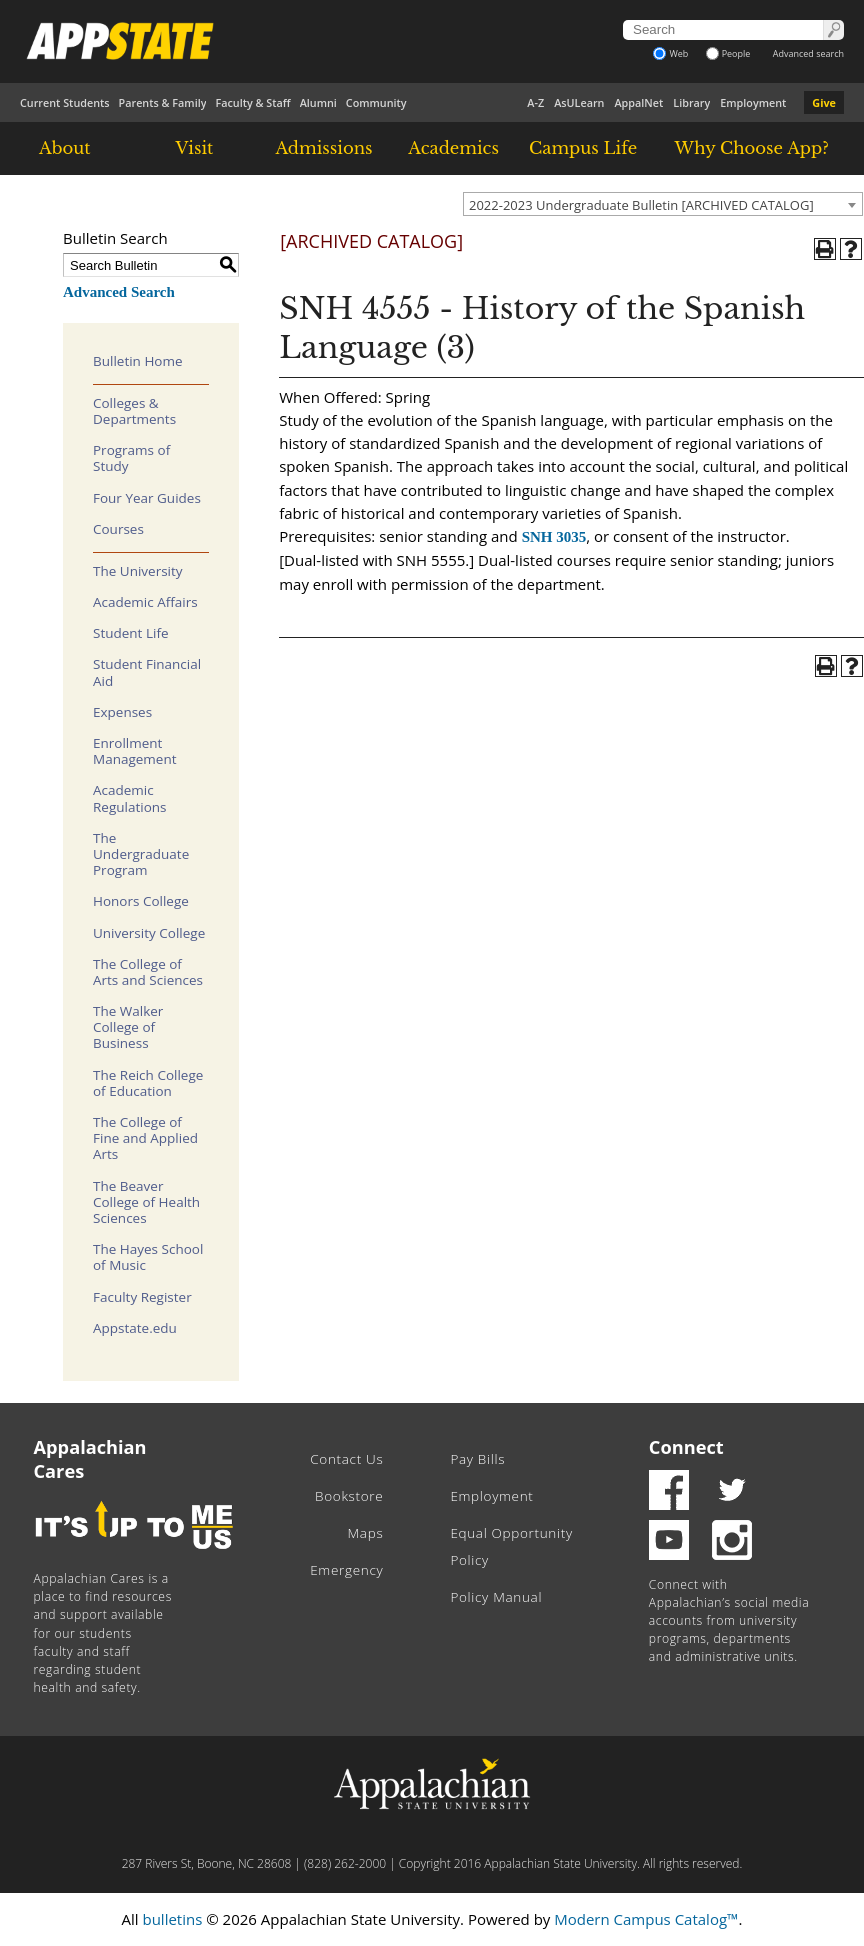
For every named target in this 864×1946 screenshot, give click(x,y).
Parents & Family (163, 102)
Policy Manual (496, 1597)
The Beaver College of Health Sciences (146, 1202)
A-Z (535, 102)
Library (691, 102)
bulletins (172, 1919)
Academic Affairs (145, 602)
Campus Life (583, 148)
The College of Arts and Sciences (148, 972)
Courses (118, 529)
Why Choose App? (751, 148)
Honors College (141, 901)
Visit (195, 148)
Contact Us (346, 1459)
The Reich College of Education (148, 1083)
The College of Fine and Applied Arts (145, 1138)
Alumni (318, 102)
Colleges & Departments (134, 411)
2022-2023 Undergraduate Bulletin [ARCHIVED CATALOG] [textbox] (641, 205)
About (65, 148)
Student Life (131, 633)
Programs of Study (131, 458)
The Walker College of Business (128, 1027)
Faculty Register (142, 1297)
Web (670, 53)
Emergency (346, 1570)
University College (149, 933)
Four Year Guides (147, 498)
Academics (453, 148)
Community (376, 102)
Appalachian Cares (90, 1459)
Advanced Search (119, 292)
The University (138, 571)
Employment (753, 102)
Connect (686, 1447)
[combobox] (663, 204)
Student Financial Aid (147, 672)
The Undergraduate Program (141, 854)
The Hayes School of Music (148, 1257)
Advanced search (808, 53)
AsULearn (579, 102)
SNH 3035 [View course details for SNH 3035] (554, 537)
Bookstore (349, 1496)
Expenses (122, 712)
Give (824, 102)
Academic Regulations (130, 798)
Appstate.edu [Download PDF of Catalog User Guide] (135, 1328)
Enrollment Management (135, 751)
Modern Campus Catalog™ (646, 1919)
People (728, 53)
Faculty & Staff (252, 102)
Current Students (65, 102)
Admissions (323, 148)
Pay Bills (477, 1459)
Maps (366, 1533)
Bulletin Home (138, 361)
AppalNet (638, 102)
